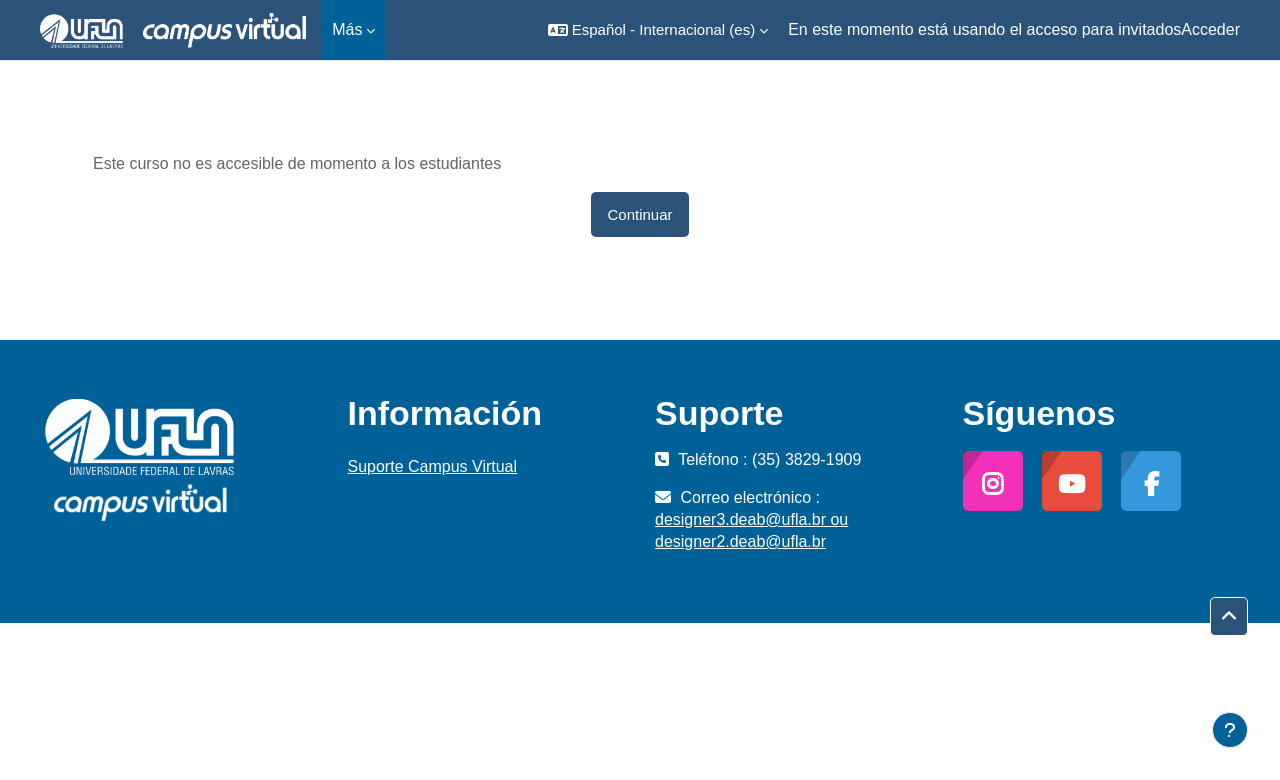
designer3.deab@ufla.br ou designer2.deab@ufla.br (751, 530)
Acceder (1210, 29)
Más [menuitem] (347, 29)
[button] (658, 30)
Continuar (639, 214)
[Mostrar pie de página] (1230, 730)
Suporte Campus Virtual (433, 466)
